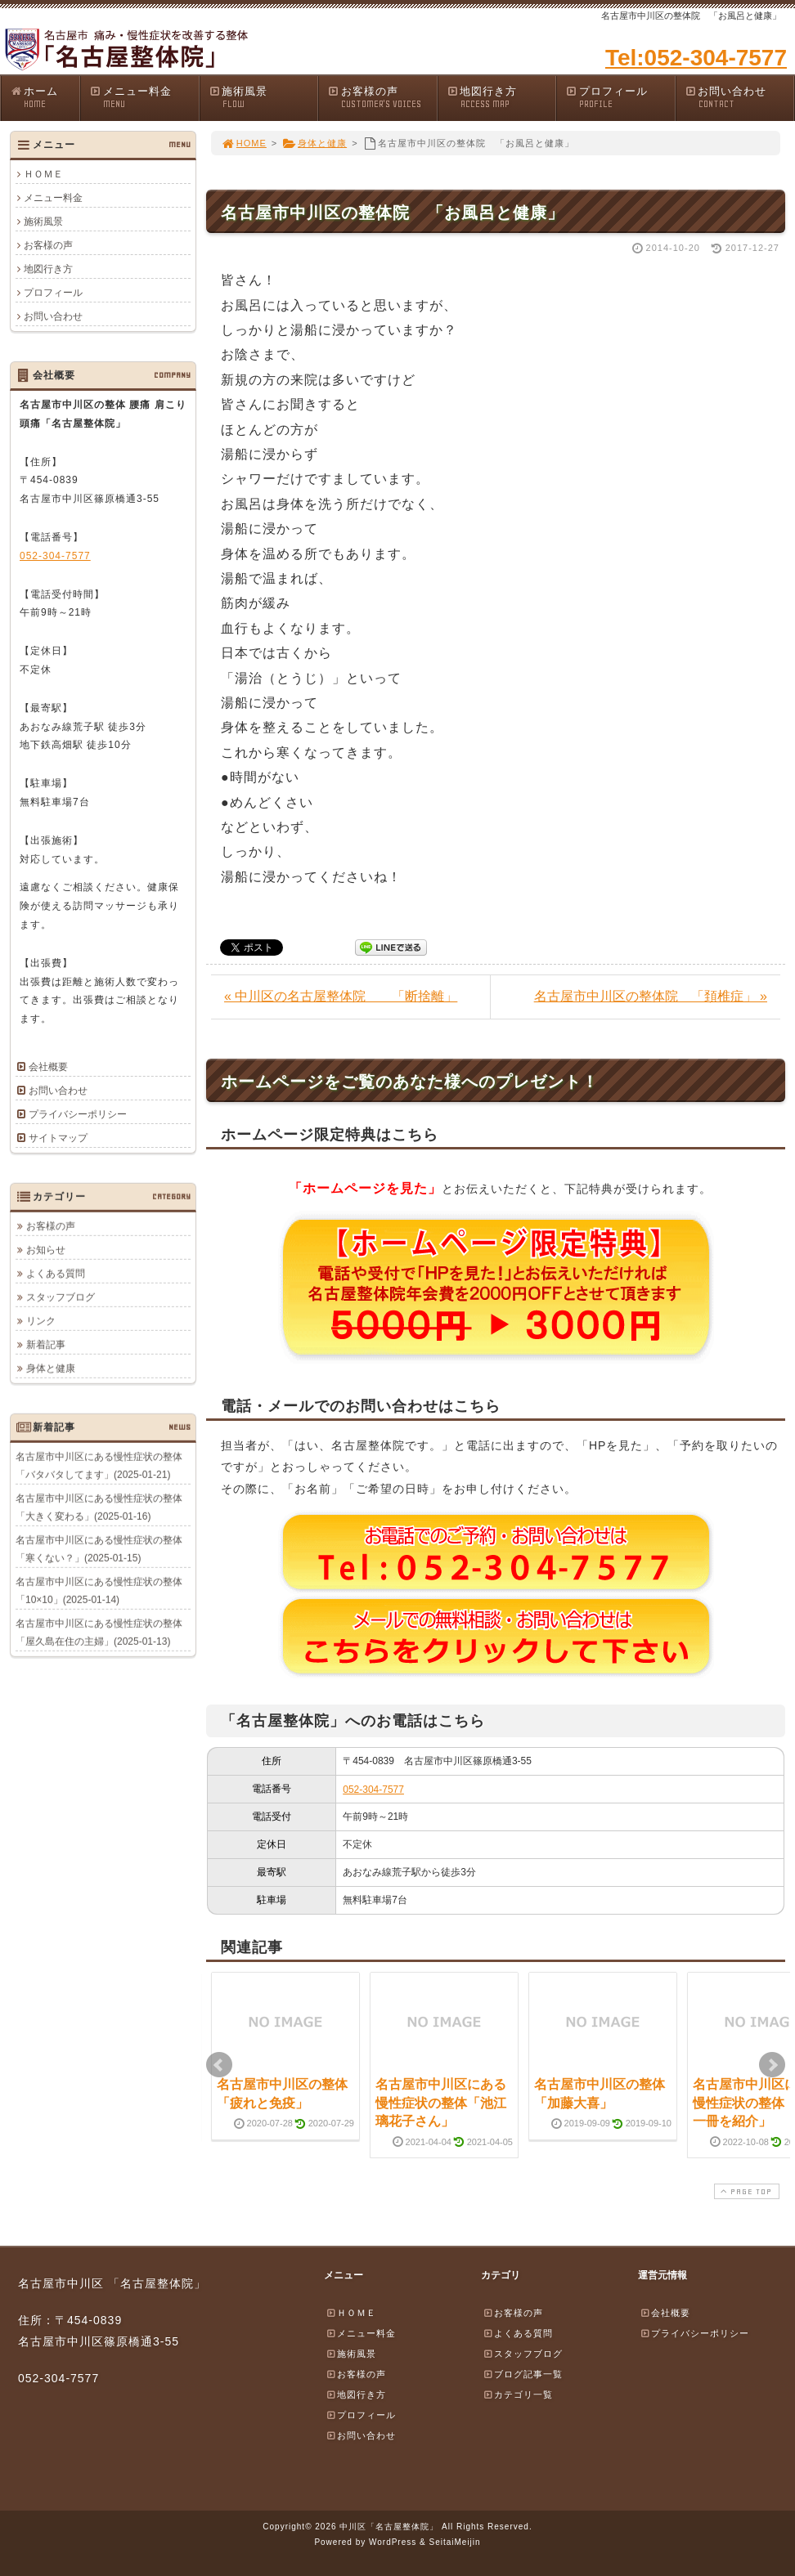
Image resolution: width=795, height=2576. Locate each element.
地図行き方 (501, 97)
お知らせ (45, 1249)
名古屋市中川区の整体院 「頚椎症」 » (650, 996)
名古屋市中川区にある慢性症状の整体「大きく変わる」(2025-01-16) (99, 1506)
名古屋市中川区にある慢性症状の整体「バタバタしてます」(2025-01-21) (99, 1465)
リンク (41, 1320)
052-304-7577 (373, 1789)
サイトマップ (58, 1138)
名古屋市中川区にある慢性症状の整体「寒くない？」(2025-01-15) (99, 1548)
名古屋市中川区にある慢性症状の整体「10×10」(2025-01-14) (99, 1590)
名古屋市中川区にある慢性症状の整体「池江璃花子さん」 (440, 2102)
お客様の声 (382, 97)
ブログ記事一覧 (523, 2374)
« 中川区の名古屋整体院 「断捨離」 (340, 996)
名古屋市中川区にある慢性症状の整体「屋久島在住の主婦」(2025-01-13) (99, 1631)
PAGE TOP (745, 2191)
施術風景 (263, 97)
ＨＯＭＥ (43, 174)
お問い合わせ (739, 97)
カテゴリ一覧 (518, 2394)
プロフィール (620, 97)
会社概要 (48, 1067)
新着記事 (45, 1344)
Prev (219, 2065)
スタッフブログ (60, 1296)
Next (772, 2065)
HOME (244, 143)
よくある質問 (55, 1273)
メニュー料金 (144, 97)
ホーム (44, 97)
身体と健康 (314, 143)
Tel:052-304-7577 (696, 57)
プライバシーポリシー (78, 1114)
